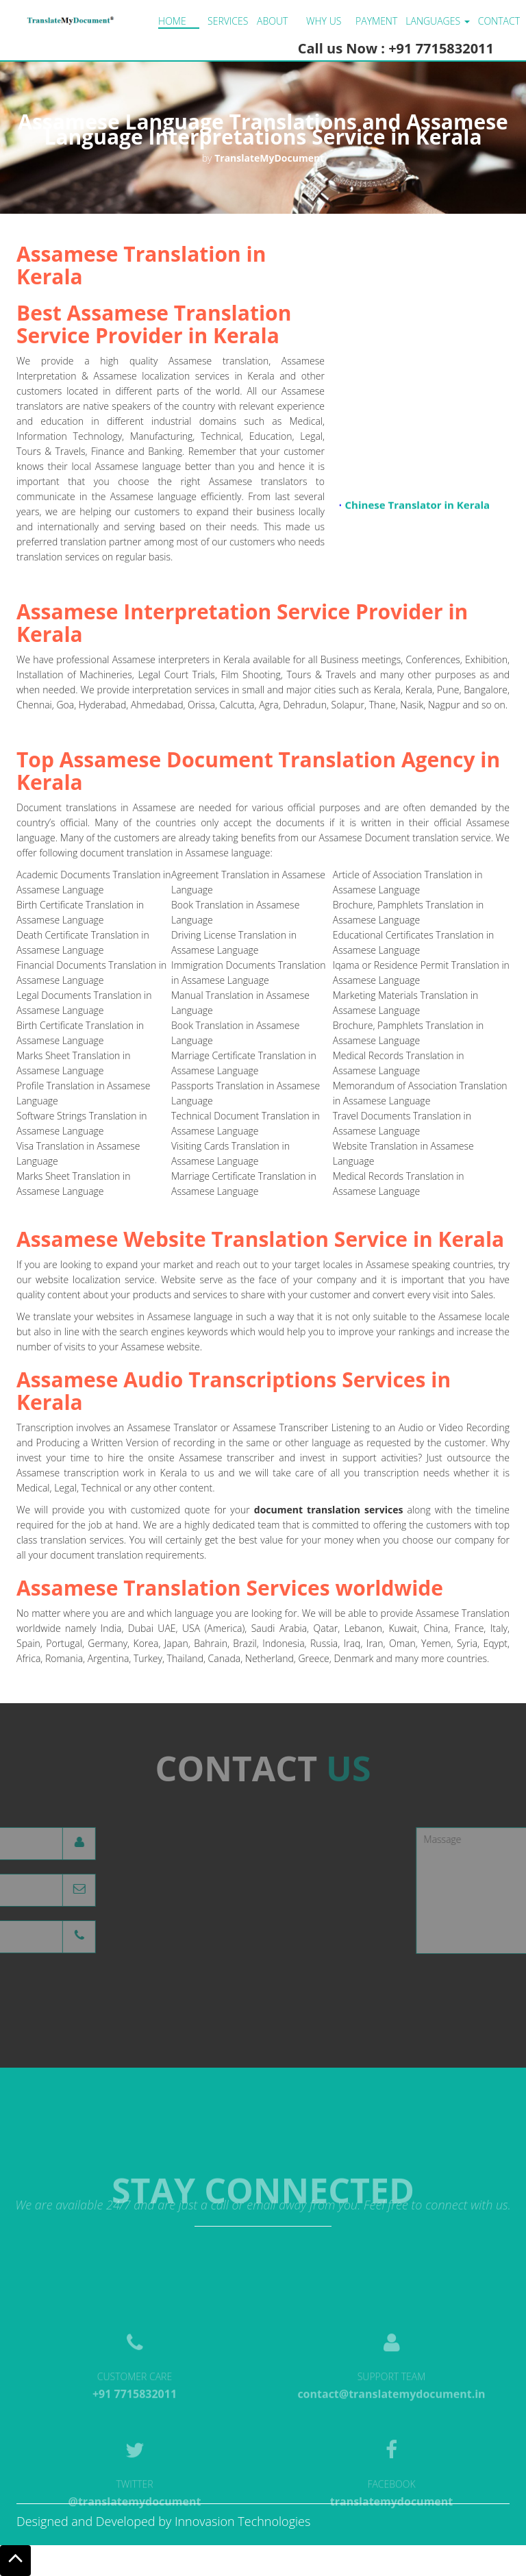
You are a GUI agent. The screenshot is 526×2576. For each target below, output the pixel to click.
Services (228, 20)
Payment (376, 20)
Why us (323, 20)
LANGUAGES (437, 20)
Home (172, 20)
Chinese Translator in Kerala (417, 508)
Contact (499, 20)
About (272, 20)
